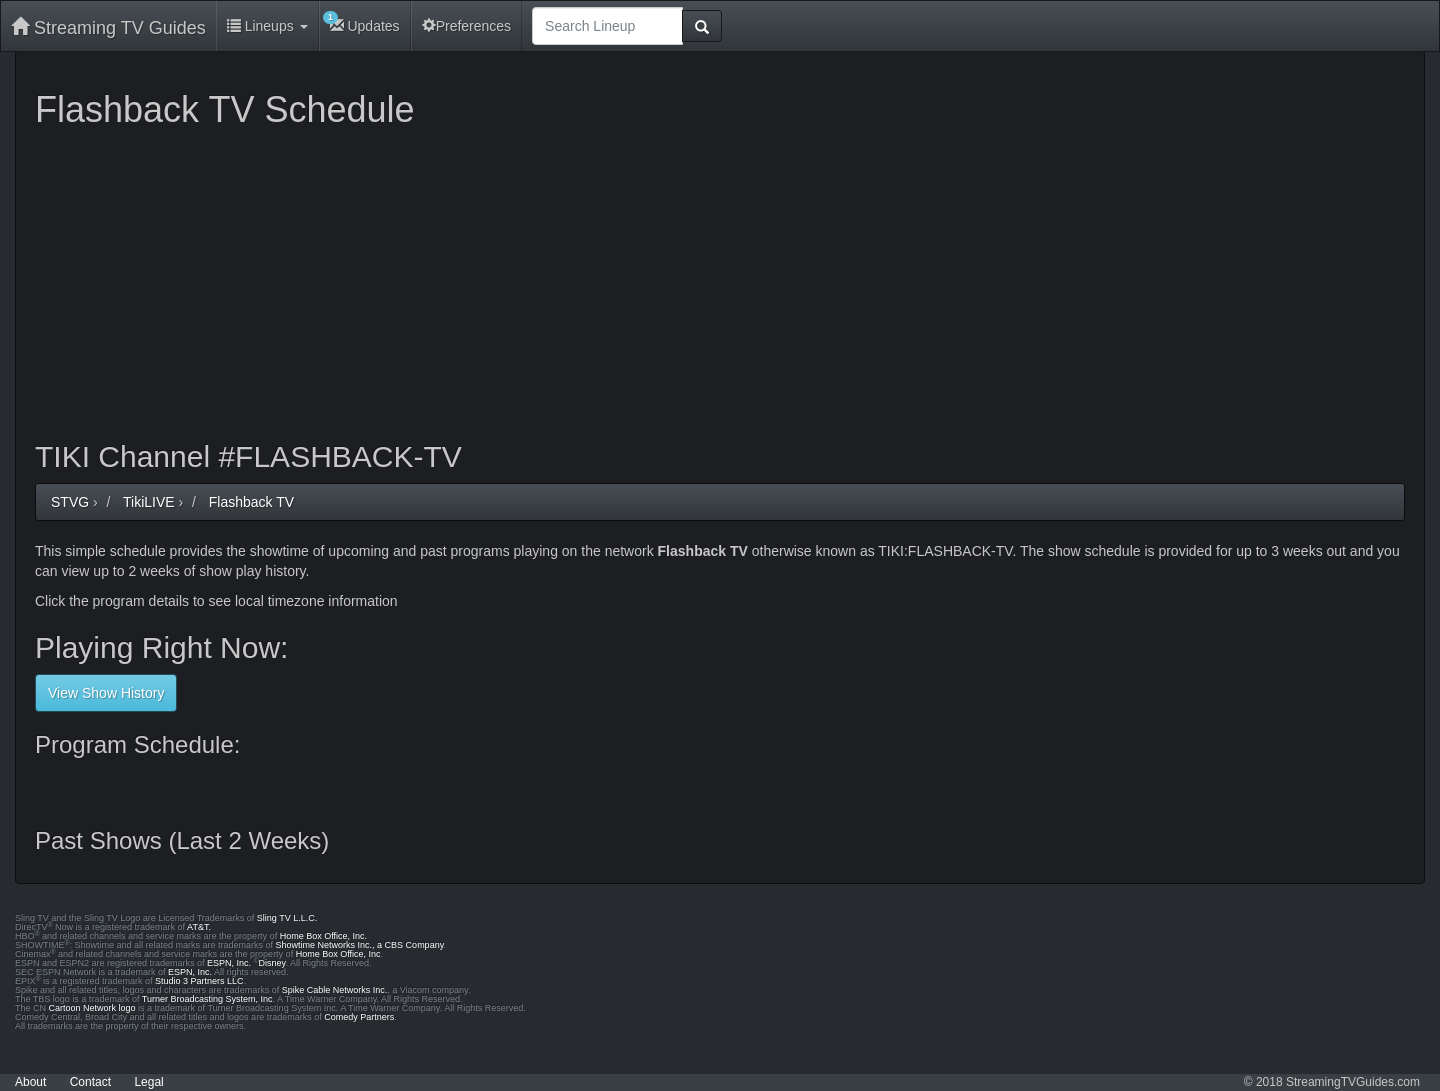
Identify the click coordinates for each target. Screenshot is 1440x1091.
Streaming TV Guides (108, 27)
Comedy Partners (359, 1017)
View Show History (106, 693)
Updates (361, 22)
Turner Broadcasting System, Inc (207, 999)
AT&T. (199, 927)
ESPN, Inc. (229, 963)
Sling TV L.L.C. (287, 918)
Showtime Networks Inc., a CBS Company (360, 945)
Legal (148, 1082)
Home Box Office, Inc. (323, 936)
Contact (90, 1082)
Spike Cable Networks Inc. (335, 990)
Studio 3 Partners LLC (199, 981)
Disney (272, 963)
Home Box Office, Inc (338, 954)
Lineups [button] (267, 26)
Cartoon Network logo (92, 1008)
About (30, 1082)
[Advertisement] (635, 280)
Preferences (466, 26)
